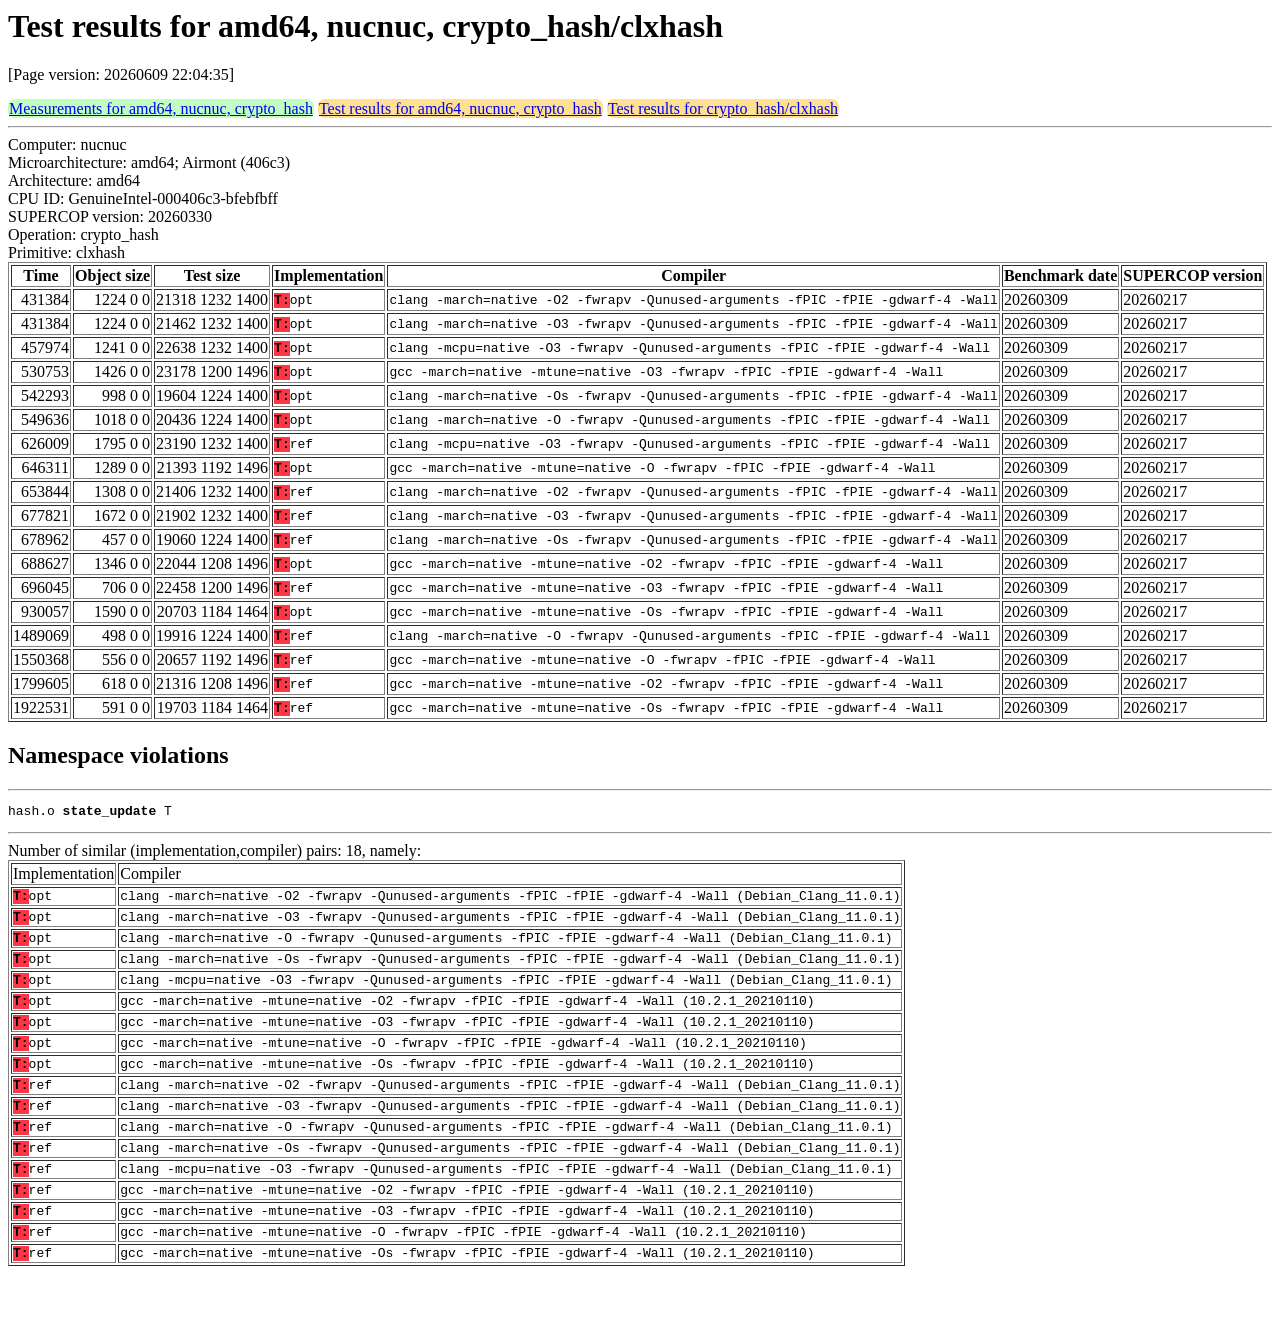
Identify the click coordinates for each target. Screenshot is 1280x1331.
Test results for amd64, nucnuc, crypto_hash (460, 108)
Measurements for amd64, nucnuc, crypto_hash (161, 108)
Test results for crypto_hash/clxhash (723, 108)
